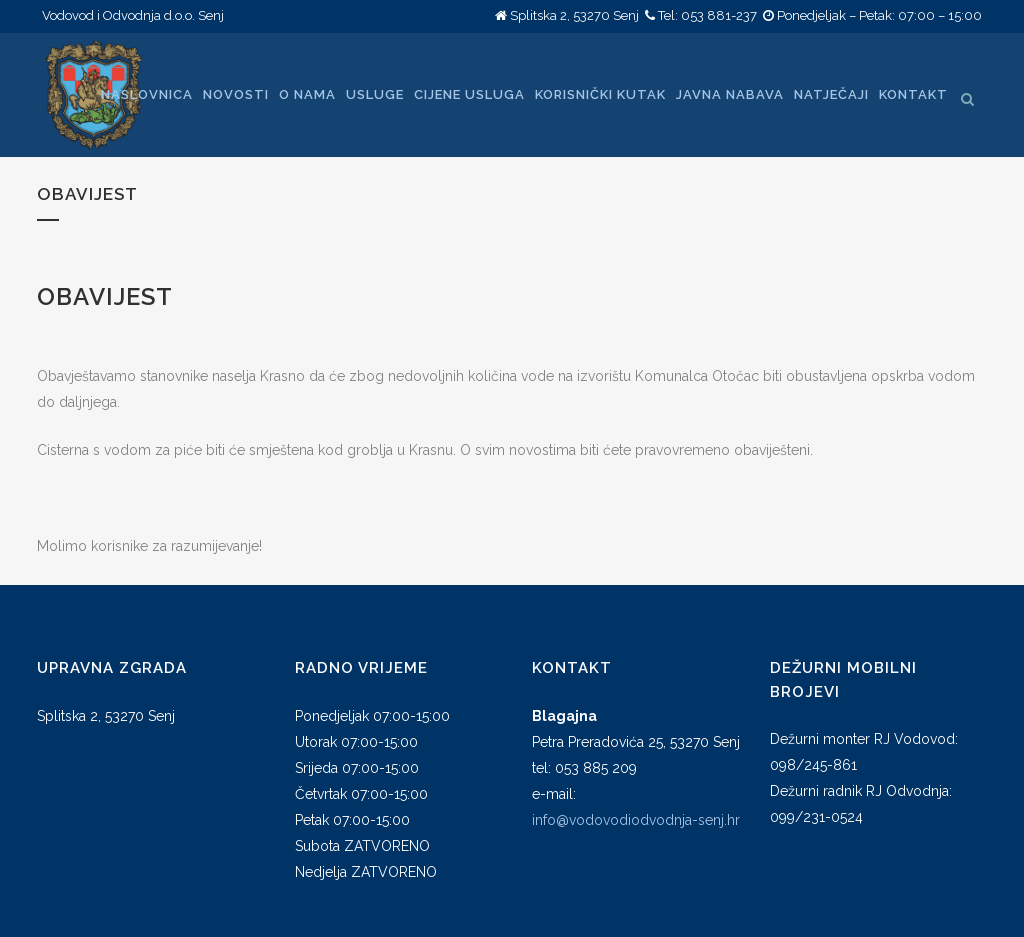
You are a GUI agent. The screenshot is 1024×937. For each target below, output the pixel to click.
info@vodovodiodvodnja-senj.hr (636, 820)
